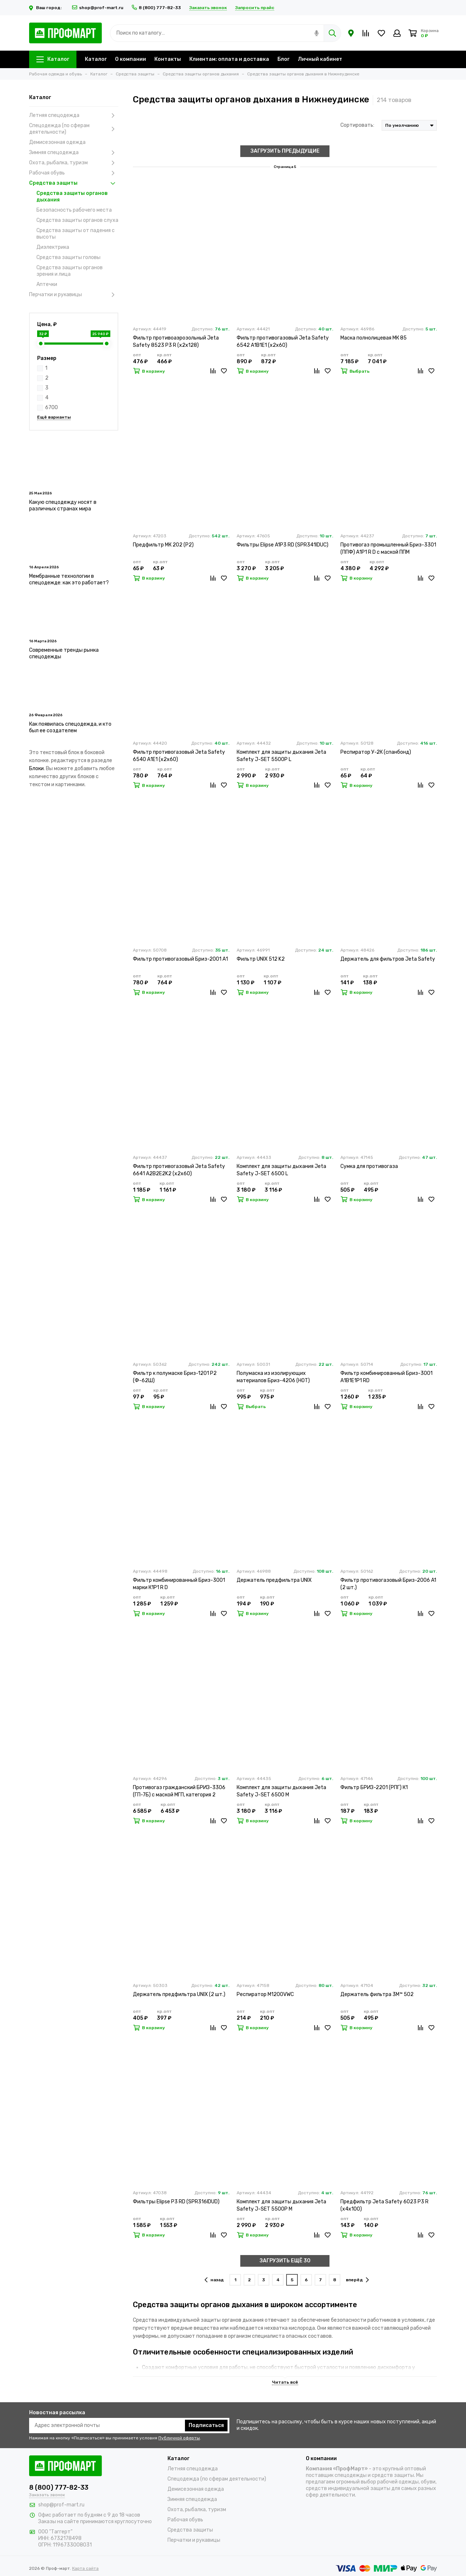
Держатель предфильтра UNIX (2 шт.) (179, 1994)
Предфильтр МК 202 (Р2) (163, 545)
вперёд (357, 2280)
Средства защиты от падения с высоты (75, 233)
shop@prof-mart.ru (97, 7)
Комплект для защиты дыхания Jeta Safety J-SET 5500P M (281, 2205)
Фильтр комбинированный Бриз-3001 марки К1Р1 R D (179, 1584)
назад (214, 2280)
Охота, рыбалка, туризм (73, 163)
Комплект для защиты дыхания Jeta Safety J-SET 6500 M (281, 1791)
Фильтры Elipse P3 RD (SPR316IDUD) (176, 2202)
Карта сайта (85, 2568)
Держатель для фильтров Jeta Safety (387, 959)
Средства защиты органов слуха (77, 220)
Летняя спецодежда (73, 115)
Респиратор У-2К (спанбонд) (375, 752)
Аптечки (46, 284)
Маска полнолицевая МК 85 (373, 338)
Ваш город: (46, 7)
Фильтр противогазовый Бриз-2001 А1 (180, 959)
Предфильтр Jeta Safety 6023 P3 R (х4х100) (384, 2205)
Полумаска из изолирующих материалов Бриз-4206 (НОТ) (273, 1377)
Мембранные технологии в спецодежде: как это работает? (69, 579)
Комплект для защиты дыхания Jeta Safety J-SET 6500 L (281, 1170)
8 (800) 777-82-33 (156, 7)
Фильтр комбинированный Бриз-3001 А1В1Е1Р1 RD (386, 1377)
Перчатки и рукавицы (73, 294)
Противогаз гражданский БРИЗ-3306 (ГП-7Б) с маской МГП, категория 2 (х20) (179, 1791)
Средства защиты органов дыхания (72, 196)
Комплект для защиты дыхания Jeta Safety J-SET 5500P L (281, 755)
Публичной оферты (179, 2437)
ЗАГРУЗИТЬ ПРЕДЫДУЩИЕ (285, 151)
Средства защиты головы (68, 257)
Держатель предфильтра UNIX (274, 1580)
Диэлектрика (52, 247)
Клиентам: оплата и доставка (229, 59)
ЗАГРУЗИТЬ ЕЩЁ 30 (285, 2261)
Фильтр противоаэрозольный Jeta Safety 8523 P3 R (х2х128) (176, 341)
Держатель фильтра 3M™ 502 (377, 1994)
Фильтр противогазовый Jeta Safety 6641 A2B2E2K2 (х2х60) (179, 1170)
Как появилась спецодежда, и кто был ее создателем (70, 727)
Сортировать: (357, 125)
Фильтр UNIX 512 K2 (261, 959)
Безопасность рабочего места (74, 210)
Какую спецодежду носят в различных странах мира (62, 505)
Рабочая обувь (73, 173)
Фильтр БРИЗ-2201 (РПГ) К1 (374, 1787)
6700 (51, 407)
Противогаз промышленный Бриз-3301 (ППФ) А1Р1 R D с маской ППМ (388, 548)
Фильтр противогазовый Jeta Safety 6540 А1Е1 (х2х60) (179, 755)
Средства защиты (73, 183)
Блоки (36, 768)
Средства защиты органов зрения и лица (69, 270)
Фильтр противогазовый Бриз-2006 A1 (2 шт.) (388, 1584)
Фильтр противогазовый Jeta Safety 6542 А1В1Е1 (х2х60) (283, 341)
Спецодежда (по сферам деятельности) (73, 128)
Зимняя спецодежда (73, 152)
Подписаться (206, 2425)
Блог (283, 59)
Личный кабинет (320, 59)
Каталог (52, 59)
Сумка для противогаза (369, 1166)
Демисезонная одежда (57, 142)
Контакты (167, 59)
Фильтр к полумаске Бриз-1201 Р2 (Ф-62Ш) (175, 1377)
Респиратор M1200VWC (265, 1994)
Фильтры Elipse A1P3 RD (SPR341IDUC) (282, 545)
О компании (130, 59)
